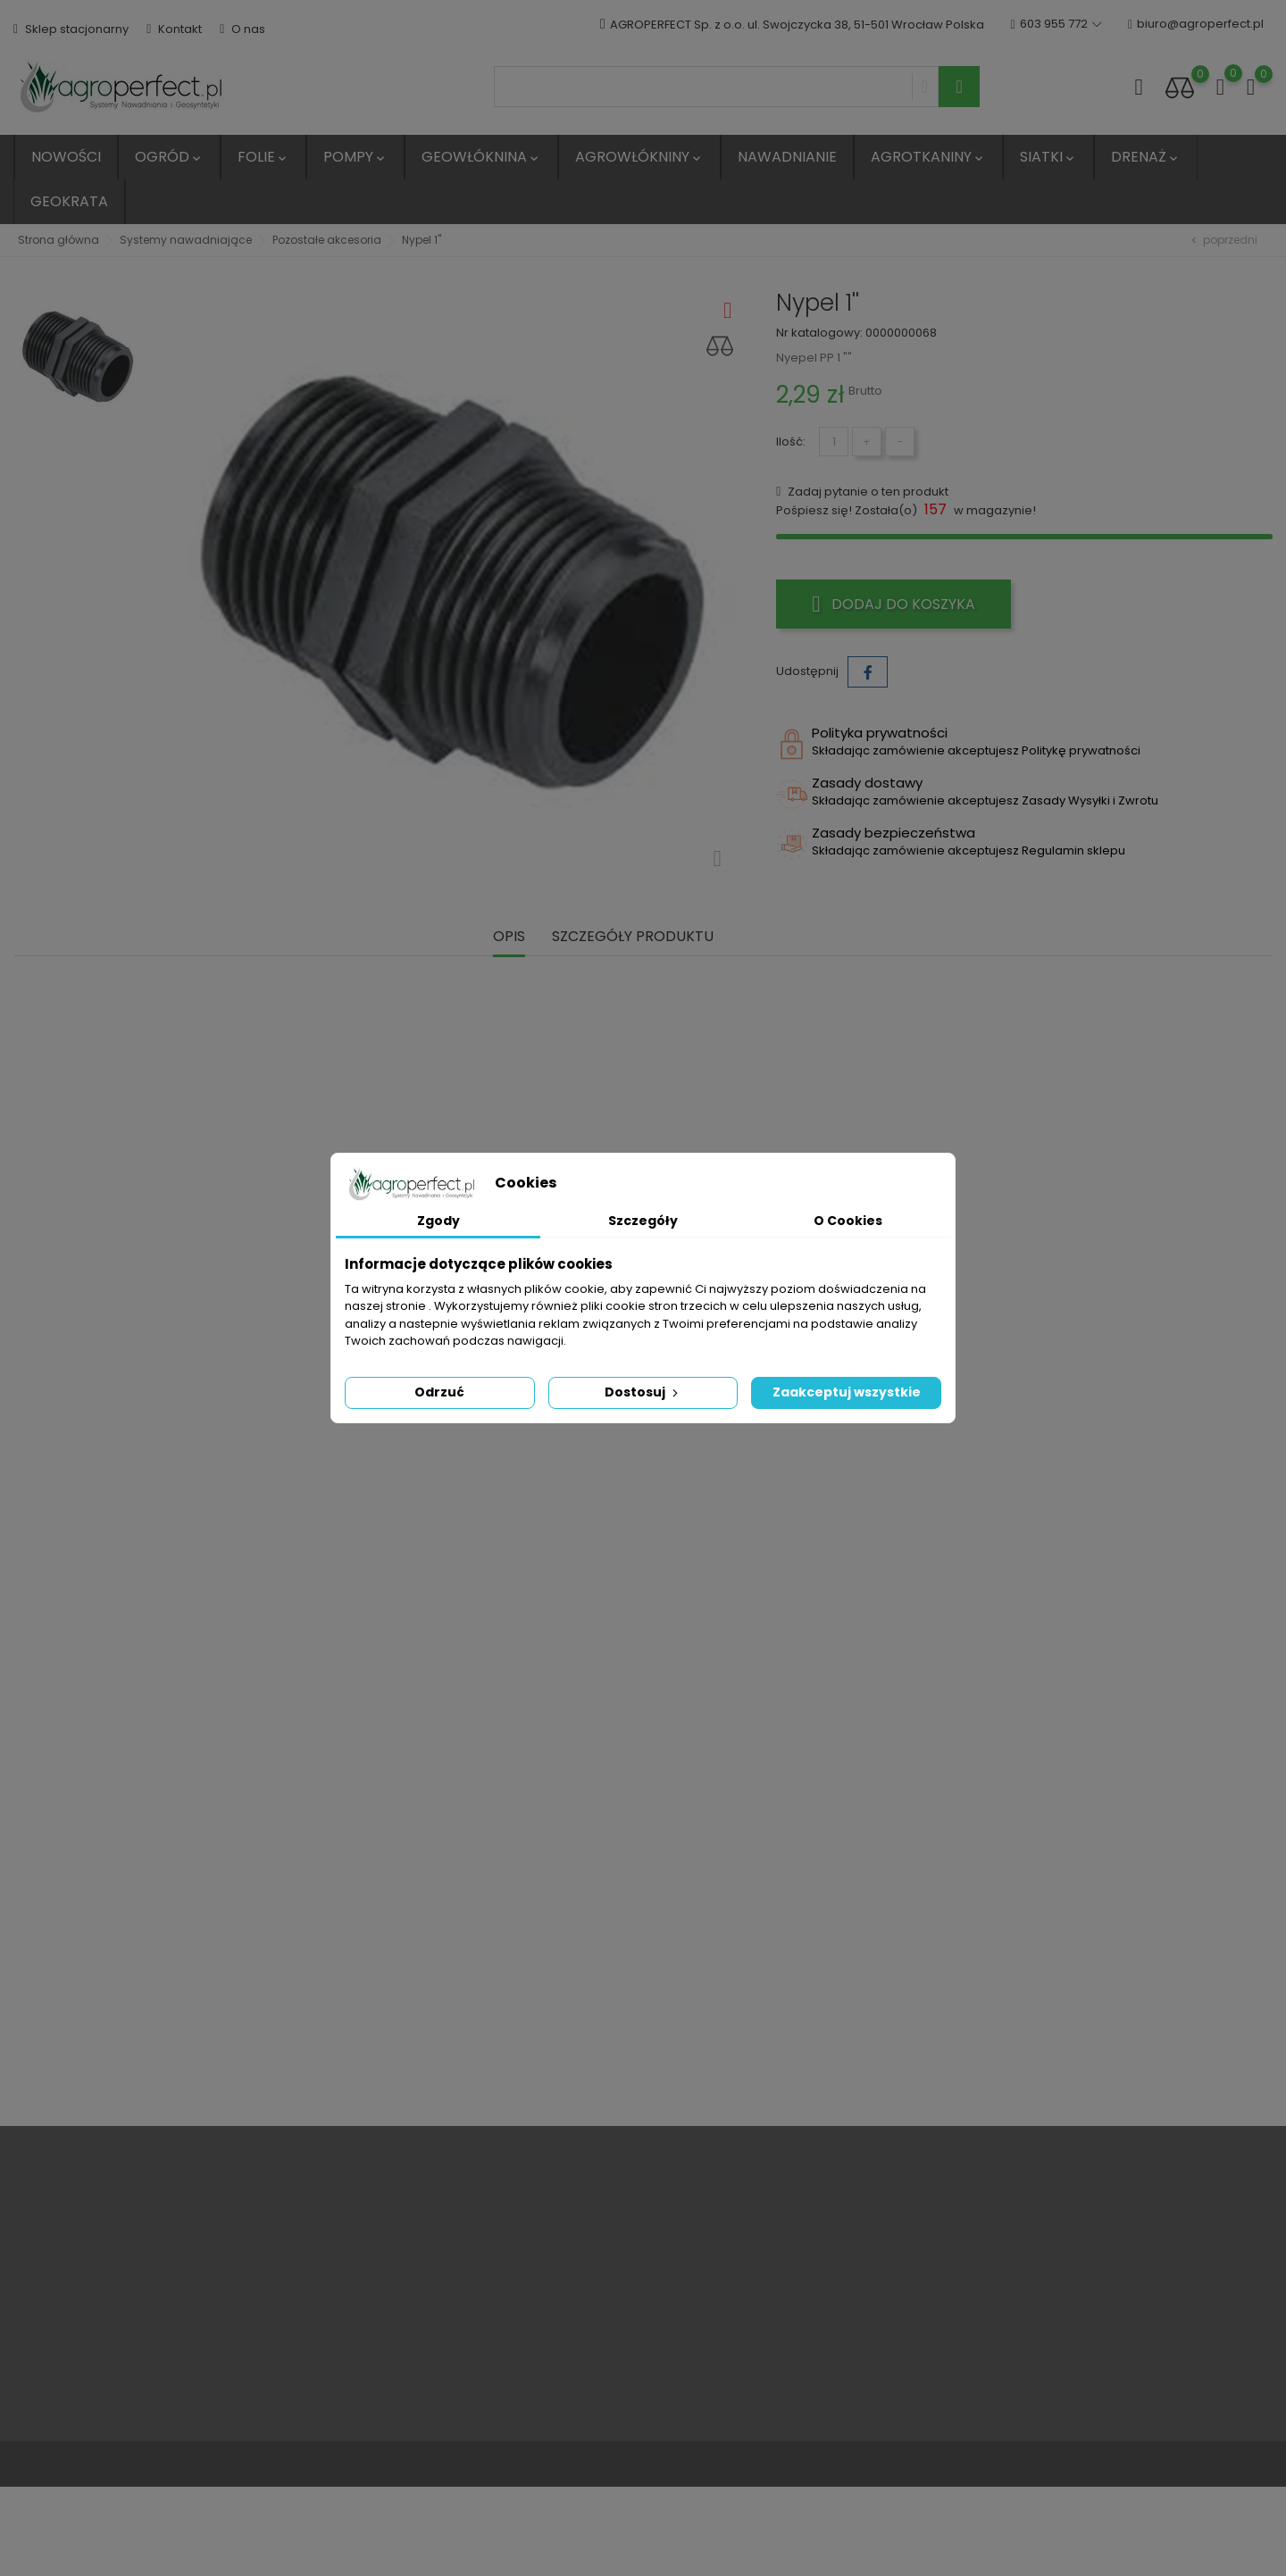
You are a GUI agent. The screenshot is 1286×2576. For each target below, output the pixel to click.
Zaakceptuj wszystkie (846, 1392)
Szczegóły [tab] (643, 1221)
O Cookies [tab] (848, 1221)
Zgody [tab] (438, 1221)
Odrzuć (439, 1392)
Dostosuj (643, 1392)
